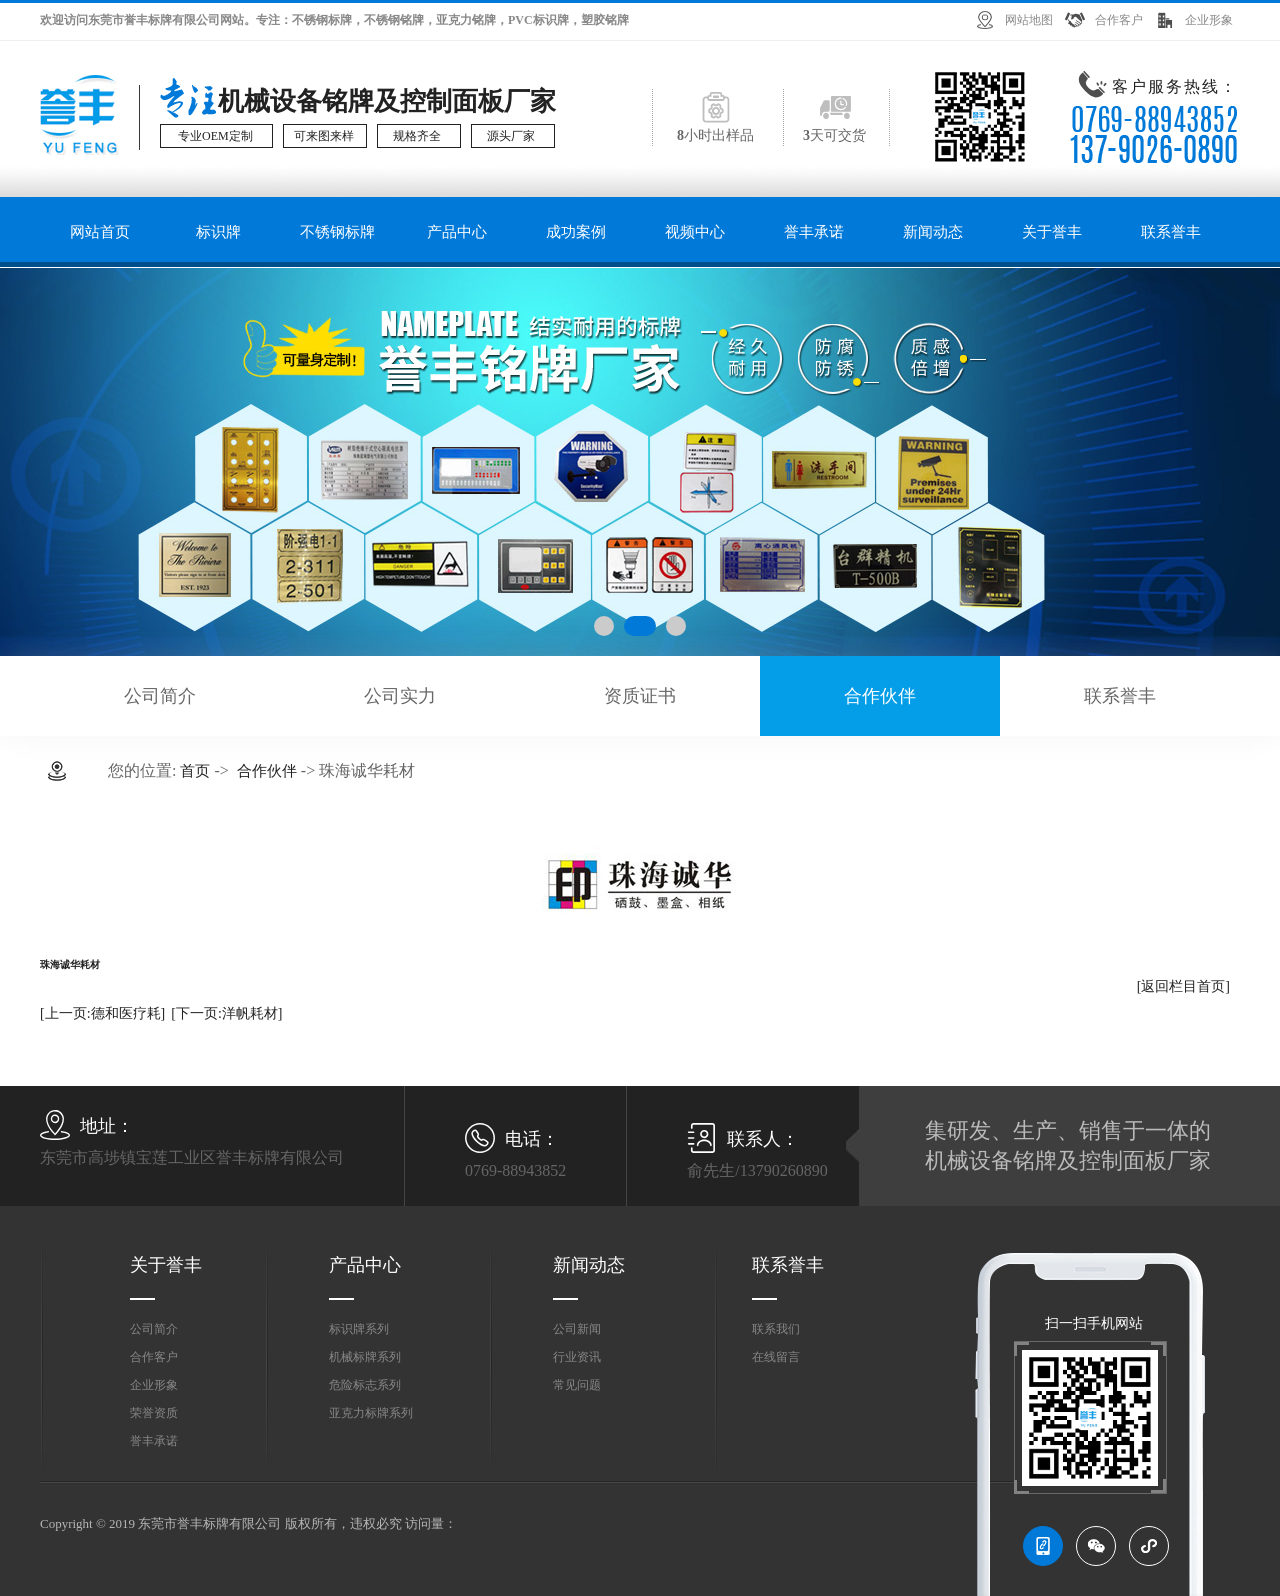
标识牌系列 (359, 1329)
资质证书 (640, 696)
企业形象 (1209, 20)
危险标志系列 (365, 1385)
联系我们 (776, 1329)
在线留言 (776, 1357)
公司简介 (160, 696)
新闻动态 (933, 232)
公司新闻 (577, 1329)
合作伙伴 (880, 696)
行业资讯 (577, 1357)
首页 (195, 771)
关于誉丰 (1052, 232)
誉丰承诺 (814, 232)
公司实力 (400, 696)
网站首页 (100, 232)
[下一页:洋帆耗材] (226, 1013)
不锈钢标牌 (337, 232)
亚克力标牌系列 (371, 1413)
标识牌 (218, 232)
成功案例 (576, 232)
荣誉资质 (154, 1413)
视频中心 (695, 232)
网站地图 (1029, 20)
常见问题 (577, 1385)
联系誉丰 (1171, 232)
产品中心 (457, 232)
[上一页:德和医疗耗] (102, 1013)
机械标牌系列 (365, 1357)
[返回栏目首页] (1183, 986)
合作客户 (1119, 20)
